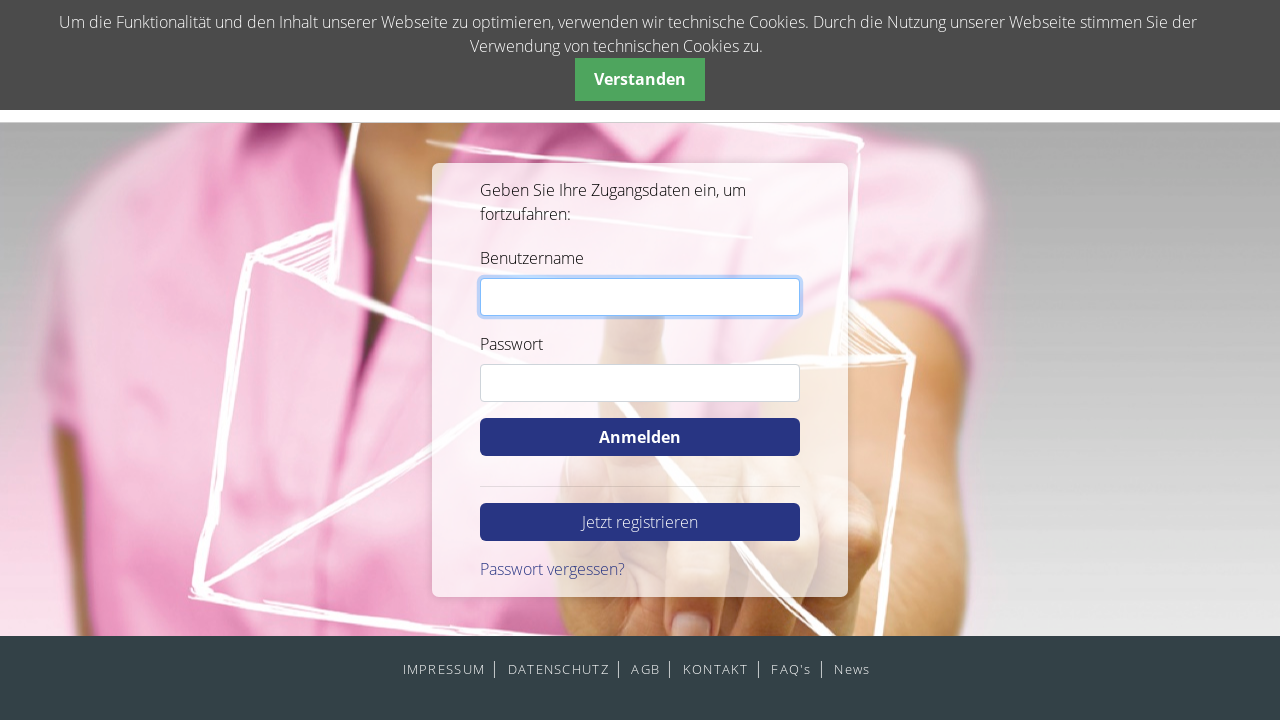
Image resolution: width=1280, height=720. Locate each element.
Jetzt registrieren (640, 522)
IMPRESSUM (444, 669)
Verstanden (640, 79)
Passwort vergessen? (552, 569)
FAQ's (791, 669)
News (852, 669)
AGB (645, 669)
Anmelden (640, 437)
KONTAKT (716, 669)
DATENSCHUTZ (558, 669)
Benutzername (532, 258)
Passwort (511, 344)
